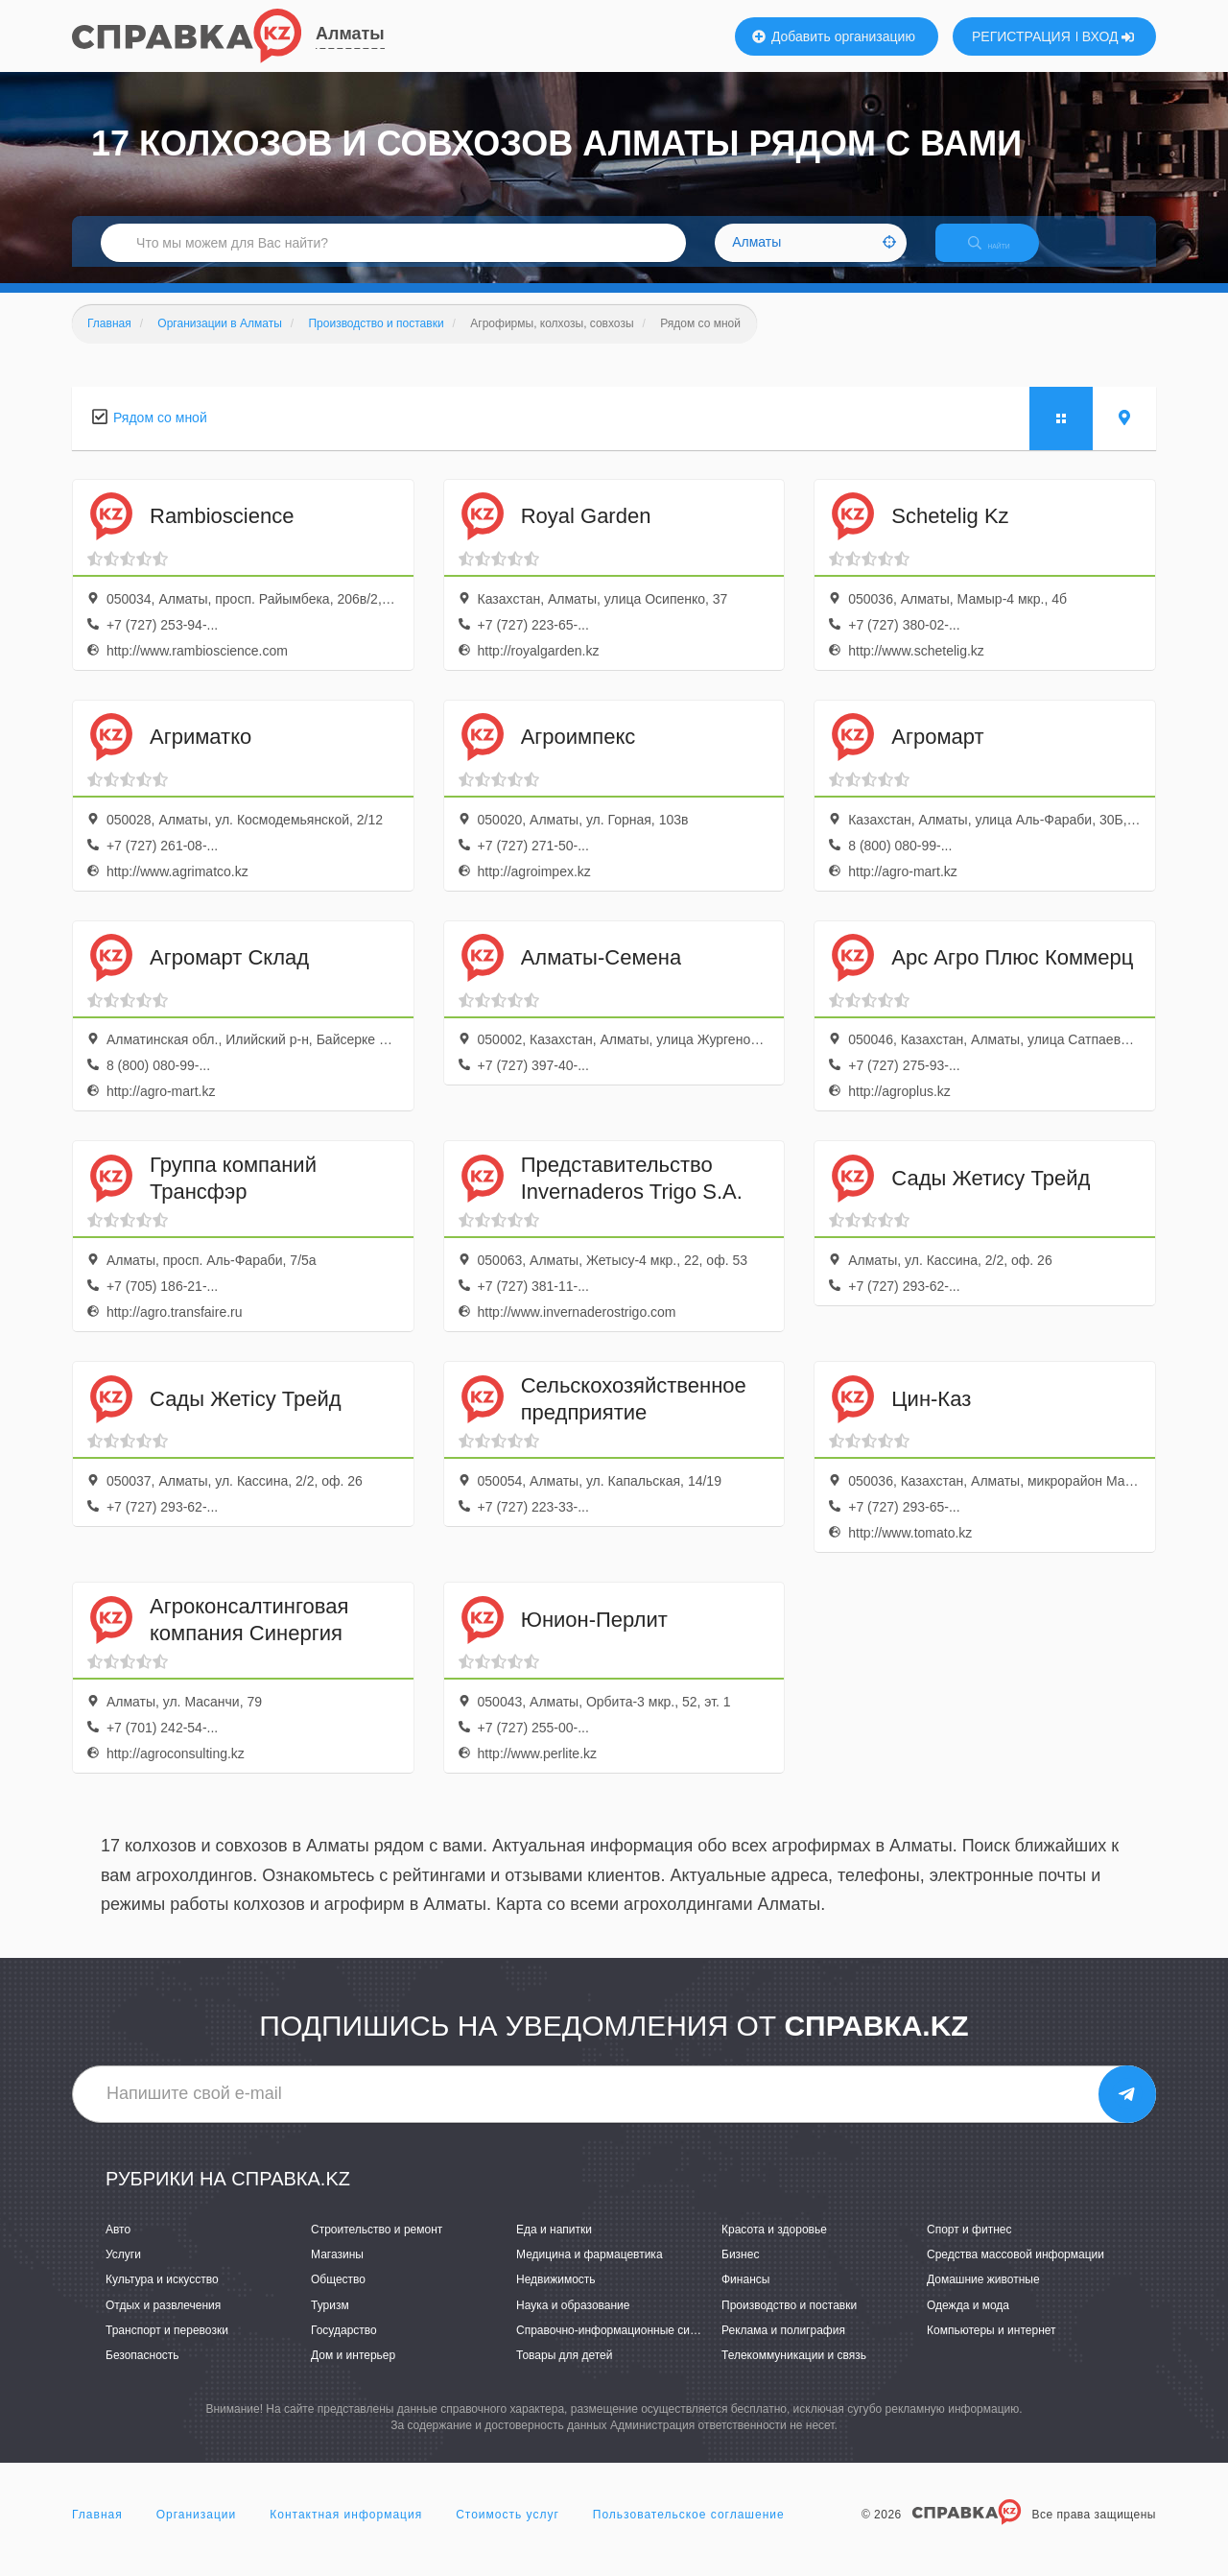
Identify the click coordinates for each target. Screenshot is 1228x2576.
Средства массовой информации (1015, 2271)
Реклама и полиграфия (783, 2346)
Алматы (350, 33)
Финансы (745, 2296)
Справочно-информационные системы (619, 2346)
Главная (97, 2532)
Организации (196, 2532)
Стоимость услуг (507, 2532)
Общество (338, 2296)
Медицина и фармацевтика (589, 2271)
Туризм (330, 2321)
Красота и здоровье (774, 2246)
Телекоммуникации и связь (793, 2371)
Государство (344, 2346)
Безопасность (142, 2371)
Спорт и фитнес (969, 2246)
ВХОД (1108, 36)
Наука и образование (572, 2321)
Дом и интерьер (353, 2371)
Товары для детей (564, 2371)
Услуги (123, 2271)
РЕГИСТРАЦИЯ (1021, 36)
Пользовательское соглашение (689, 2532)
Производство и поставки (789, 2321)
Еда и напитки (554, 2246)
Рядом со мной (160, 433)
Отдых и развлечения (163, 2321)
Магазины (337, 2271)
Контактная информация (346, 2532)
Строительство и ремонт (376, 2246)
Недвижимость (556, 2296)
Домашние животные (983, 2296)
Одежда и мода (968, 2321)
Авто (118, 2246)
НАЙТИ (1002, 254)
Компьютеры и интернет (991, 2346)
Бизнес (740, 2271)
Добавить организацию (833, 36)
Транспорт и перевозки (167, 2346)
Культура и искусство (162, 2296)
